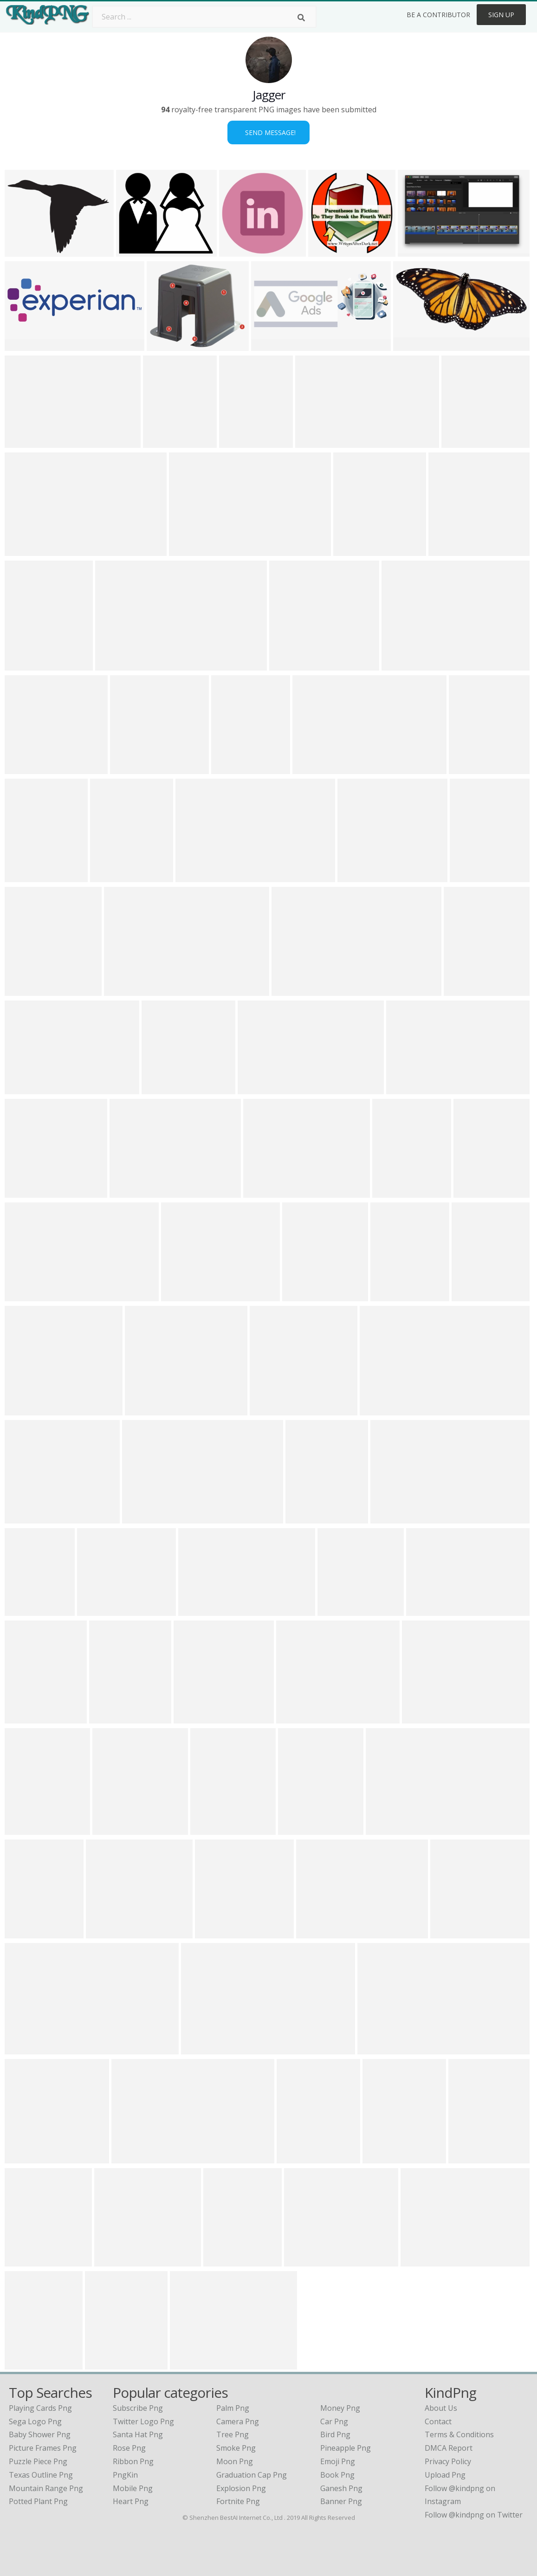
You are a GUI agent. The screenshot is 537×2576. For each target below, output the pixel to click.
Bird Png (335, 2434)
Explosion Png (241, 2488)
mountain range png (46, 2488)
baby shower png (40, 2434)
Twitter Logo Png (143, 2421)
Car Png (334, 2421)
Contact (438, 2421)
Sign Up (501, 14)
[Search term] (204, 17)
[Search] (301, 17)
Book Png (337, 2475)
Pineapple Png (345, 2448)
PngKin (125, 2475)
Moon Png (234, 2461)
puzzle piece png (38, 2461)
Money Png (340, 2408)
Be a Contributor (438, 14)
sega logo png (35, 2421)
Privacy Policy (448, 2461)
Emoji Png (337, 2461)
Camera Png (237, 2421)
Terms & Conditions (459, 2434)
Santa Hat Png (138, 2434)
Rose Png (129, 2448)
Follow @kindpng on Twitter (474, 2515)
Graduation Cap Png (251, 2475)
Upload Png (445, 2475)
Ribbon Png (133, 2461)
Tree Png (232, 2434)
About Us (441, 2408)
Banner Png (341, 2501)
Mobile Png (133, 2488)
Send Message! (268, 132)
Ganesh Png (341, 2488)
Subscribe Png (138, 2408)
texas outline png (41, 2475)
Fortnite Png (238, 2501)
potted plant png (38, 2501)
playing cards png (40, 2408)
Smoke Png (236, 2448)
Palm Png (232, 2408)
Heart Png (131, 2501)
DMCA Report (448, 2448)
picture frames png (43, 2448)
